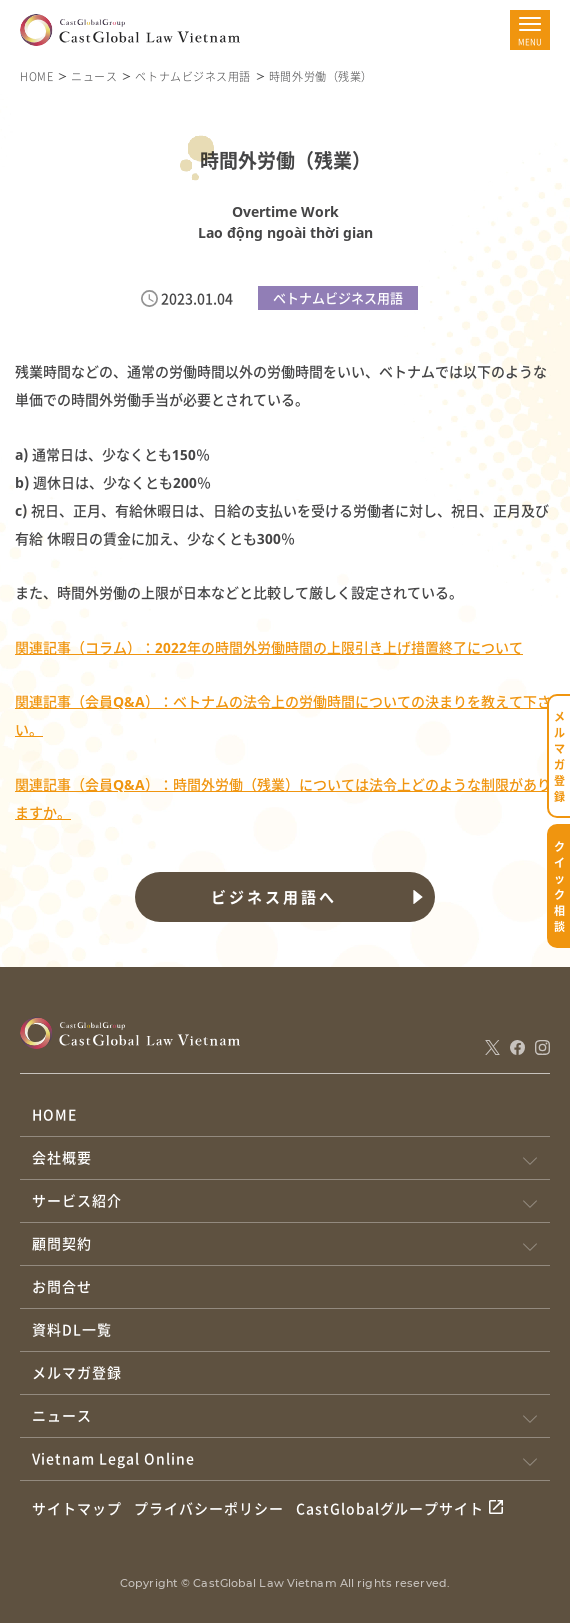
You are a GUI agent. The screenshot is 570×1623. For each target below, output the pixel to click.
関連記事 (43, 784)
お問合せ (62, 1286)
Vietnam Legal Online (113, 1458)
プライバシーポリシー (209, 1508)
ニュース (94, 76)
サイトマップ (77, 1508)
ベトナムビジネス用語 (193, 76)
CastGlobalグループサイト (390, 1508)
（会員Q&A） (115, 784)
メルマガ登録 (77, 1372)
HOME (36, 76)
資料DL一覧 (72, 1329)
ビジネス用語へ (274, 897)
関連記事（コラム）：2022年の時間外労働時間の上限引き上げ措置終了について (269, 647)
